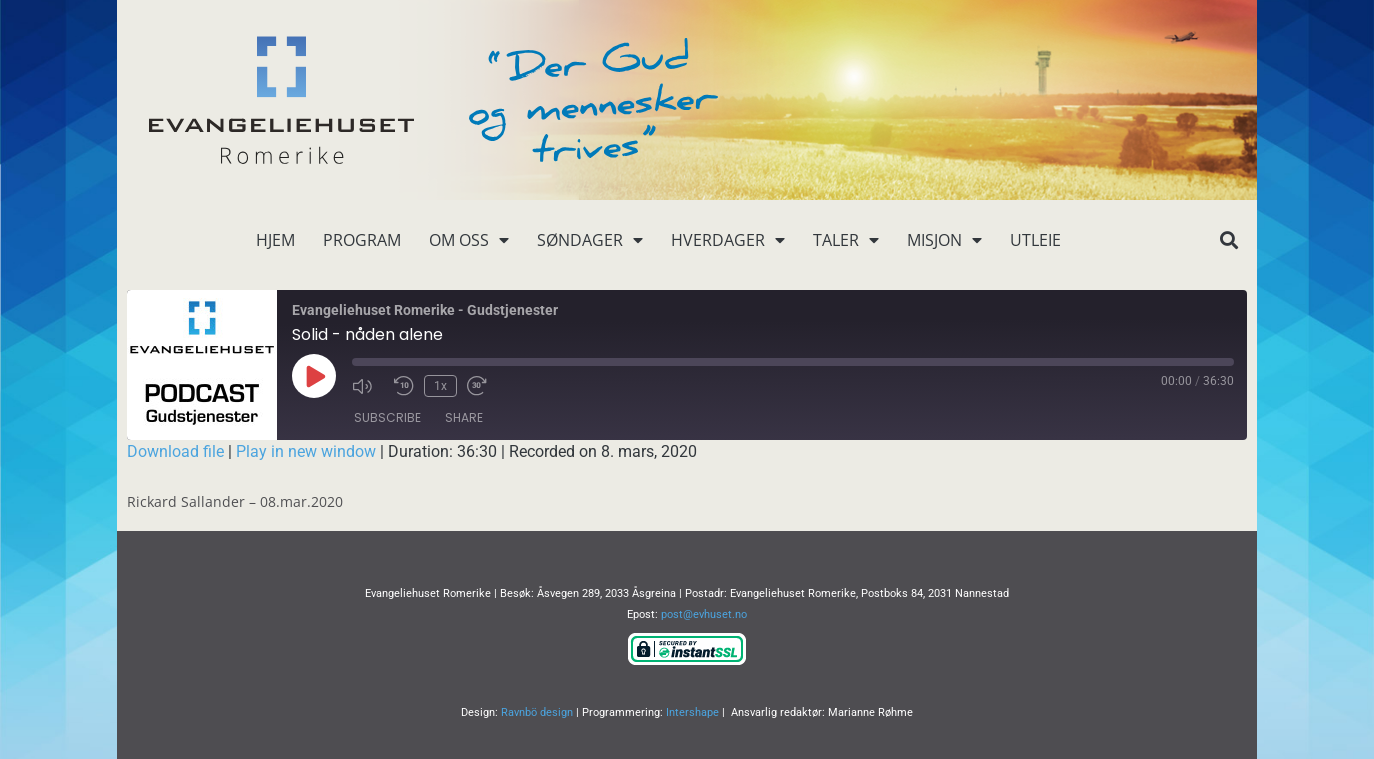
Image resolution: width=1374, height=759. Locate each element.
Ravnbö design (537, 712)
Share (464, 417)
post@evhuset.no (704, 614)
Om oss (469, 240)
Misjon (944, 240)
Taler (846, 240)
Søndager (590, 240)
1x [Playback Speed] (440, 386)
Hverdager (728, 240)
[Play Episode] (314, 376)
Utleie (1035, 240)
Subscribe (387, 417)
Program (362, 240)
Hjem (275, 240)
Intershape (692, 712)
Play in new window (306, 451)
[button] (1228, 240)
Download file (175, 451)
